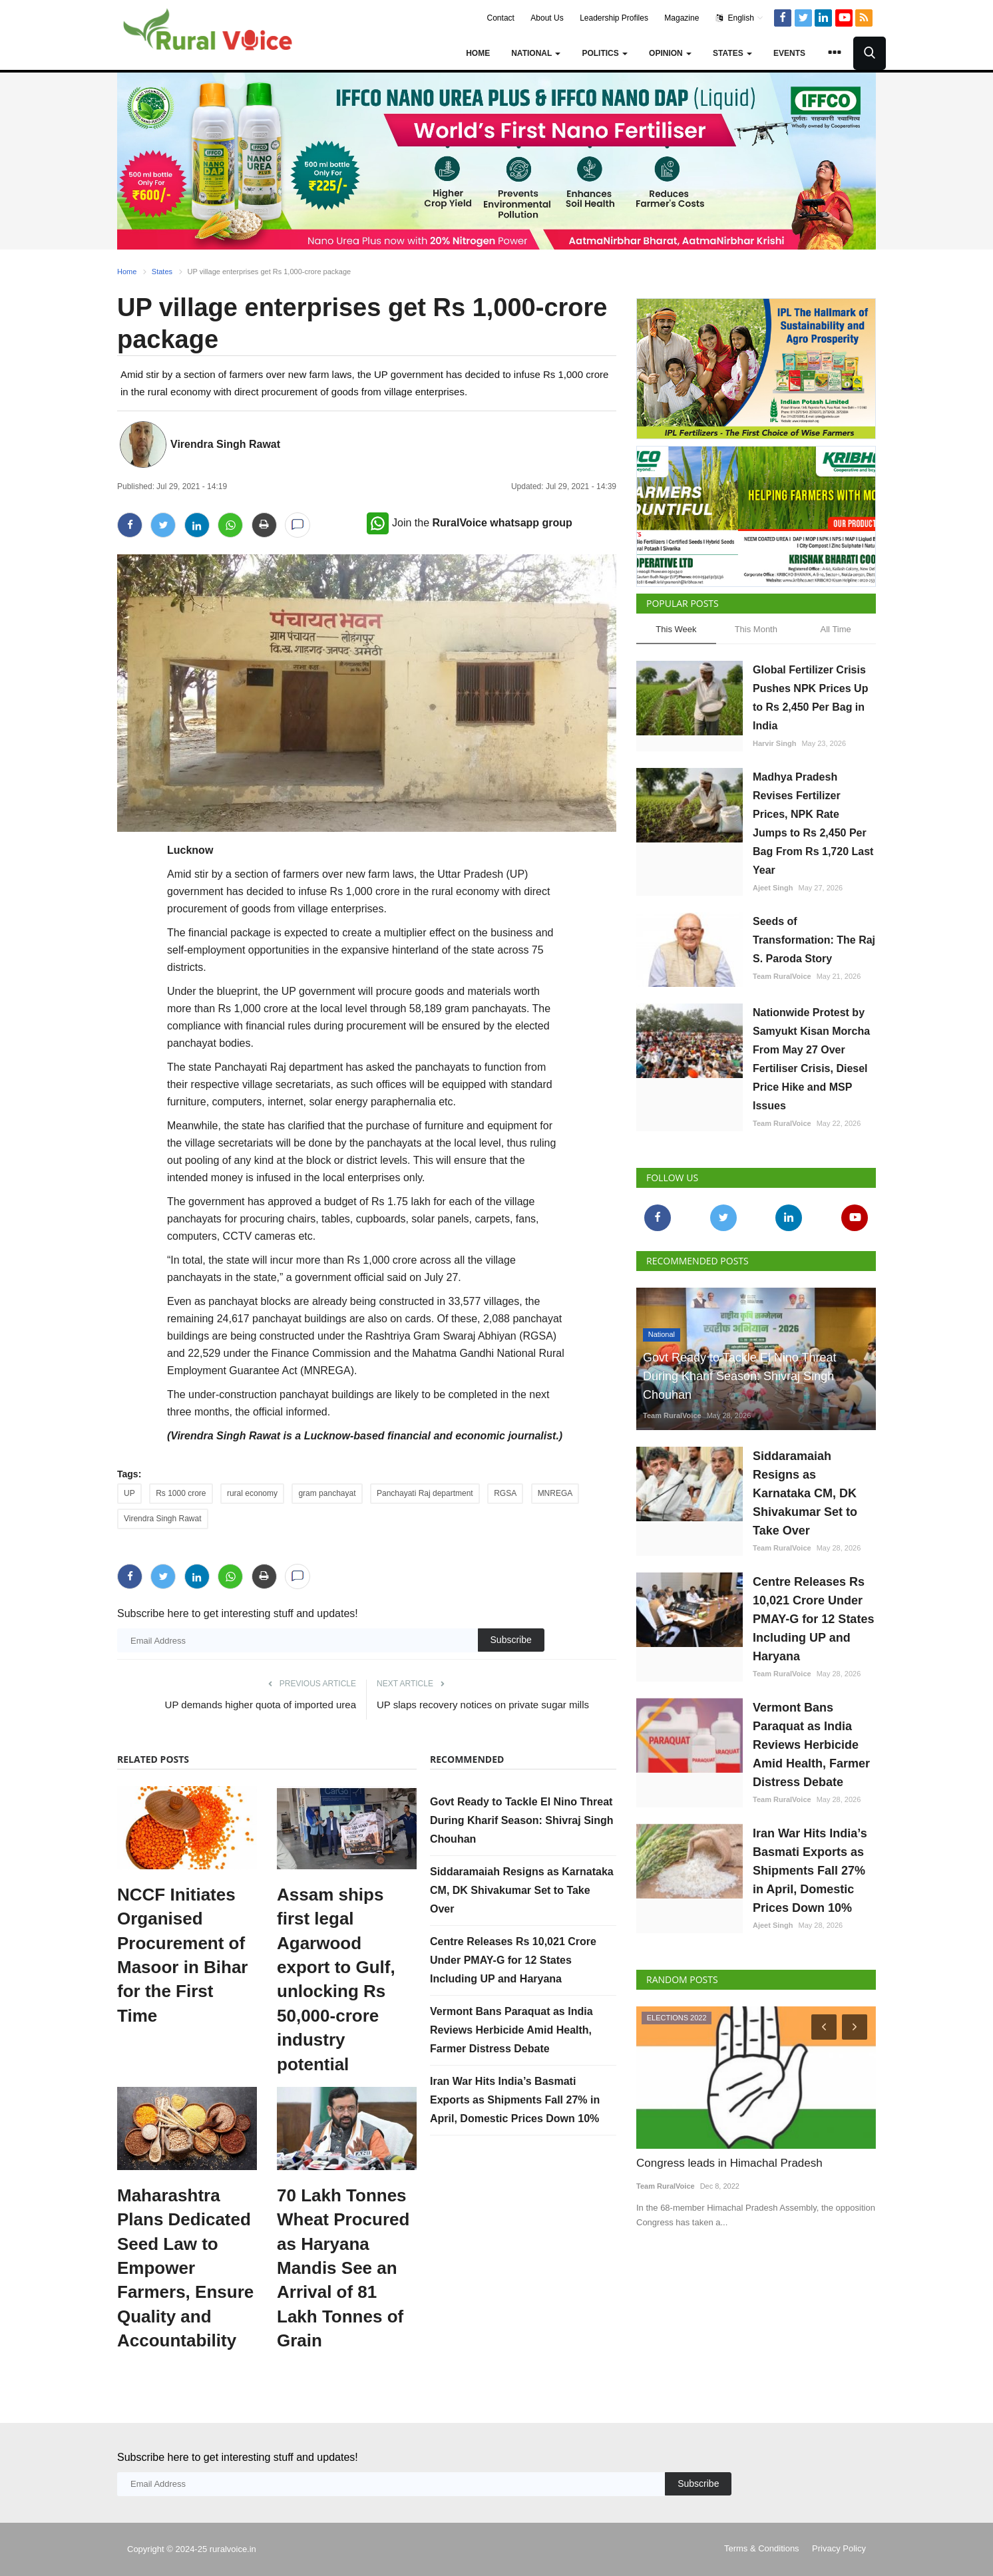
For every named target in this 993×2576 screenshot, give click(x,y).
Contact (500, 18)
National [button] (535, 53)
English (739, 18)
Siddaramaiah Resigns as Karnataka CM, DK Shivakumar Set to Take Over (522, 1890)
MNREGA (555, 1493)
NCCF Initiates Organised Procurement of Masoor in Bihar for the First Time (182, 1955)
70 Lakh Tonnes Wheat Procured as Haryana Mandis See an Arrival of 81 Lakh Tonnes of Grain (343, 2267)
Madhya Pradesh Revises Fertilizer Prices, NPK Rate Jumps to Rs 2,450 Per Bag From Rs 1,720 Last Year (813, 823)
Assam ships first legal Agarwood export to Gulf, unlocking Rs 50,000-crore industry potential (336, 1979)
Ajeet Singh (773, 888)
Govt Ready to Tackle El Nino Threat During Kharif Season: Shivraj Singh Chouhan (522, 1820)
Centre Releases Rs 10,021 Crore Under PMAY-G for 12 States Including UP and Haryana (513, 1960)
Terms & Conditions (761, 2548)
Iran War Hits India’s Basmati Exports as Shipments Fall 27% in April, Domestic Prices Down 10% (515, 2100)
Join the (469, 522)
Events (789, 53)
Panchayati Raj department (425, 1493)
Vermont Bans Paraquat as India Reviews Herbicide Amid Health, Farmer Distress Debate (511, 2030)
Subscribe (511, 1639)
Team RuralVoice (782, 976)
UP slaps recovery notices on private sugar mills (483, 1704)
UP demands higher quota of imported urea (260, 1704)
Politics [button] (605, 53)
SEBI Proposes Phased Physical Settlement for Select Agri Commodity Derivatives (754, 2171)
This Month (756, 629)
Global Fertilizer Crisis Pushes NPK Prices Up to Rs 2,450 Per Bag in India (810, 697)
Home (478, 53)
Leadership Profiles (614, 18)
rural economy (252, 1493)
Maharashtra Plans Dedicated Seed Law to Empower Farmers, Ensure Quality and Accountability (185, 2267)
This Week (676, 629)
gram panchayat (326, 1493)
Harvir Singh (774, 743)
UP (129, 1493)
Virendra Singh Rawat (225, 444)
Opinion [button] (670, 53)
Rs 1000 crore (181, 1493)
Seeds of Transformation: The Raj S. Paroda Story (814, 940)
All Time (836, 629)
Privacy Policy (839, 2548)
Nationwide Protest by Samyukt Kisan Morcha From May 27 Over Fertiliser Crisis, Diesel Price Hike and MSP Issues (811, 1059)
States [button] (732, 53)
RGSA (505, 1493)
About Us (546, 18)
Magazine (681, 18)
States (162, 272)
